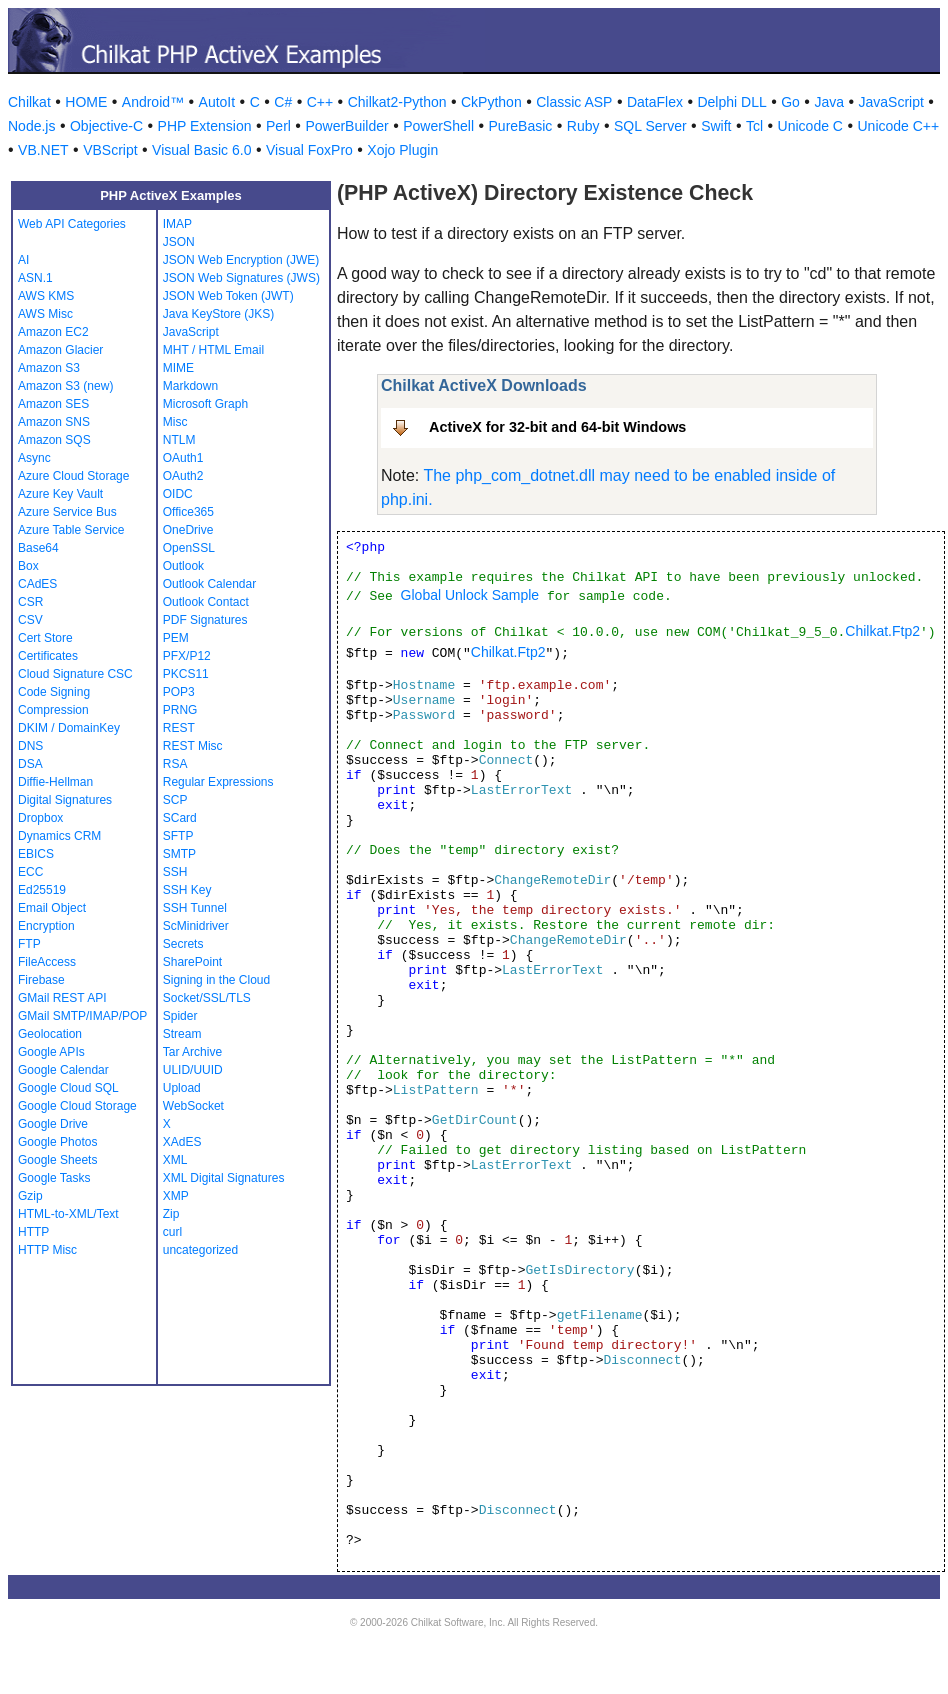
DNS (30, 746)
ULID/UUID (193, 1070)
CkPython (491, 102)
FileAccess (47, 962)
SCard (180, 818)
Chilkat (29, 102)
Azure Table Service (71, 530)
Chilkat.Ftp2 (882, 631)
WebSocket (193, 1106)
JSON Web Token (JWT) (228, 296)
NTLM (179, 440)
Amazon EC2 (53, 332)
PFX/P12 (187, 656)
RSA (175, 764)
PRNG (180, 710)
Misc (175, 422)
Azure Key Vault (60, 494)
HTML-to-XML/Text (68, 1214)
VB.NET (43, 150)
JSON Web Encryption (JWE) (241, 260)
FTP (29, 944)
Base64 (38, 548)
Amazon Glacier (60, 350)
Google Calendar (63, 1070)
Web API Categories (72, 224)
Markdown (190, 386)
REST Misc (193, 746)
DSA (30, 764)
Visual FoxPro (309, 150)
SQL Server (650, 126)
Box (28, 566)
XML (175, 1160)
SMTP (179, 854)
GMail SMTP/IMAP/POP (82, 1016)
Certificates (48, 656)
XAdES (182, 1142)
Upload (182, 1088)
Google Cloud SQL (68, 1088)
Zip (171, 1214)
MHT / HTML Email (213, 350)
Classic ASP (574, 102)
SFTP (178, 836)
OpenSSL (189, 548)
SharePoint (192, 962)
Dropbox (40, 818)
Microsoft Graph (205, 404)
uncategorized (200, 1250)
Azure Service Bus (67, 512)
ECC (30, 872)
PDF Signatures (205, 620)
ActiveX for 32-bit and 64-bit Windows (557, 427)
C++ (320, 102)
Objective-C (106, 126)
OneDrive (188, 530)
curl (172, 1232)
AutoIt (217, 102)
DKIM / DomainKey (69, 728)
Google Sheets (57, 1160)
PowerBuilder (346, 126)
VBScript (110, 150)
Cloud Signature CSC (75, 674)
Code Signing (54, 692)
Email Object (52, 908)
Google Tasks (54, 1178)
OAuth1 (183, 458)
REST (179, 728)
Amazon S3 (49, 368)
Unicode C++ (898, 126)
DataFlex (655, 102)
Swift (716, 126)
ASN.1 (35, 278)
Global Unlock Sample (470, 595)
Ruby (583, 126)
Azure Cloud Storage (73, 476)
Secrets (183, 944)
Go (790, 102)
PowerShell (438, 126)
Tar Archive (192, 1052)
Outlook (183, 566)
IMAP (177, 224)
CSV (30, 620)
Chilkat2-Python (397, 102)
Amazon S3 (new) (65, 386)
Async (34, 458)
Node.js (31, 126)
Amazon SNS (54, 422)
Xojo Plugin (402, 150)
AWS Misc (45, 314)
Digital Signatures (65, 800)
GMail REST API (62, 998)
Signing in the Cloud (216, 980)
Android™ (153, 102)
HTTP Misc (47, 1250)
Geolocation (50, 1034)
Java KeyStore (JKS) (218, 314)
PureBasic (521, 126)
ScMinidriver (196, 926)
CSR (30, 602)
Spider (180, 1016)
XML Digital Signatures (224, 1178)
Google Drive (53, 1124)
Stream (182, 1034)
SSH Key (187, 890)
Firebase (41, 980)
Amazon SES (53, 404)
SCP (175, 800)
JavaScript (891, 102)
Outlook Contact (206, 602)
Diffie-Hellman (55, 782)
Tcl (754, 126)
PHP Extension (205, 126)
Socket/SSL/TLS (207, 998)
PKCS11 (186, 674)
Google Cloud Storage (77, 1106)
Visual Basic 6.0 (201, 150)
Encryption (46, 926)
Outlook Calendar (209, 584)
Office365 (188, 512)
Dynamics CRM (59, 836)
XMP (176, 1196)
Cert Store (45, 638)
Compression (53, 710)
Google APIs (51, 1052)
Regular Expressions (218, 782)
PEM (176, 638)
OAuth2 (183, 476)
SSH (175, 872)
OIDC (178, 494)
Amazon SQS (54, 440)
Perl (278, 126)
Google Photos (57, 1142)
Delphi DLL (731, 102)
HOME (86, 102)
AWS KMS (46, 296)
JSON (179, 242)
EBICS (36, 854)
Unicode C (810, 126)
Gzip (30, 1196)
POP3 (179, 692)
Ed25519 (42, 890)
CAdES (37, 584)
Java (829, 102)
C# (283, 102)
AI (23, 260)
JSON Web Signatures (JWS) (241, 278)
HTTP (33, 1232)
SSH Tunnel (195, 908)
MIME (178, 368)
